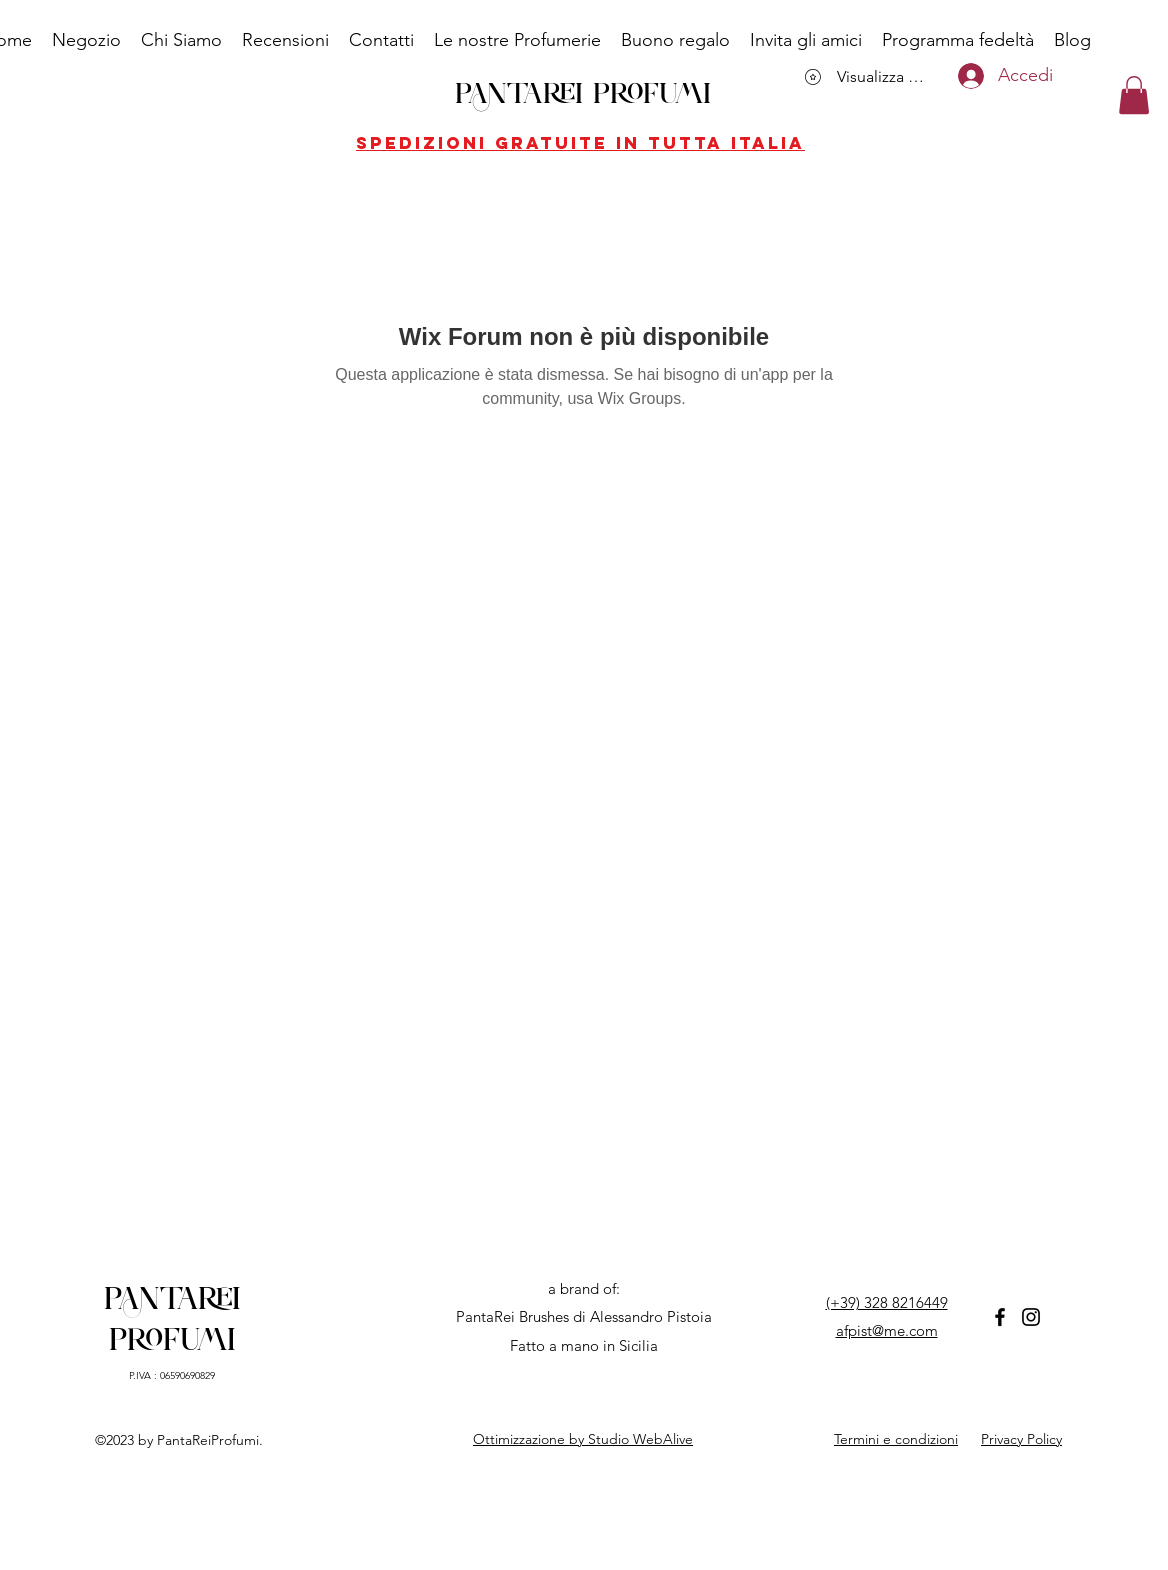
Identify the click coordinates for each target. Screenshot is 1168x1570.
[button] (1134, 95)
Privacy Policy (1021, 1439)
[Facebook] (1000, 1317)
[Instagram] (1031, 1317)
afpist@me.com (887, 1330)
